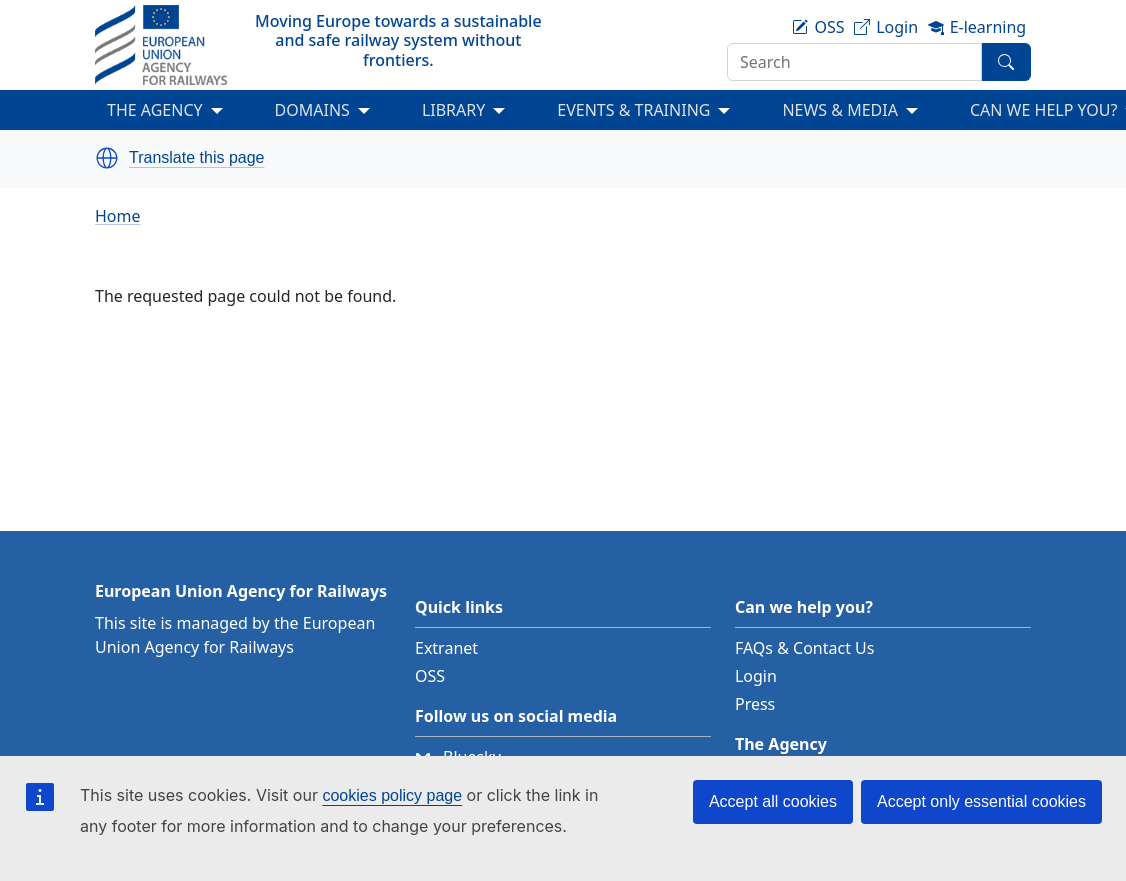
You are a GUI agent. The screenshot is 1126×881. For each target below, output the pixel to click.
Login (756, 676)
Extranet (446, 648)
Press (755, 704)
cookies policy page (392, 795)
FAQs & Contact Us (805, 648)
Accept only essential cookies (981, 801)
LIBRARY (453, 110)
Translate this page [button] (196, 158)
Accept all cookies (773, 801)
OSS (430, 676)
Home (118, 216)
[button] (107, 158)
